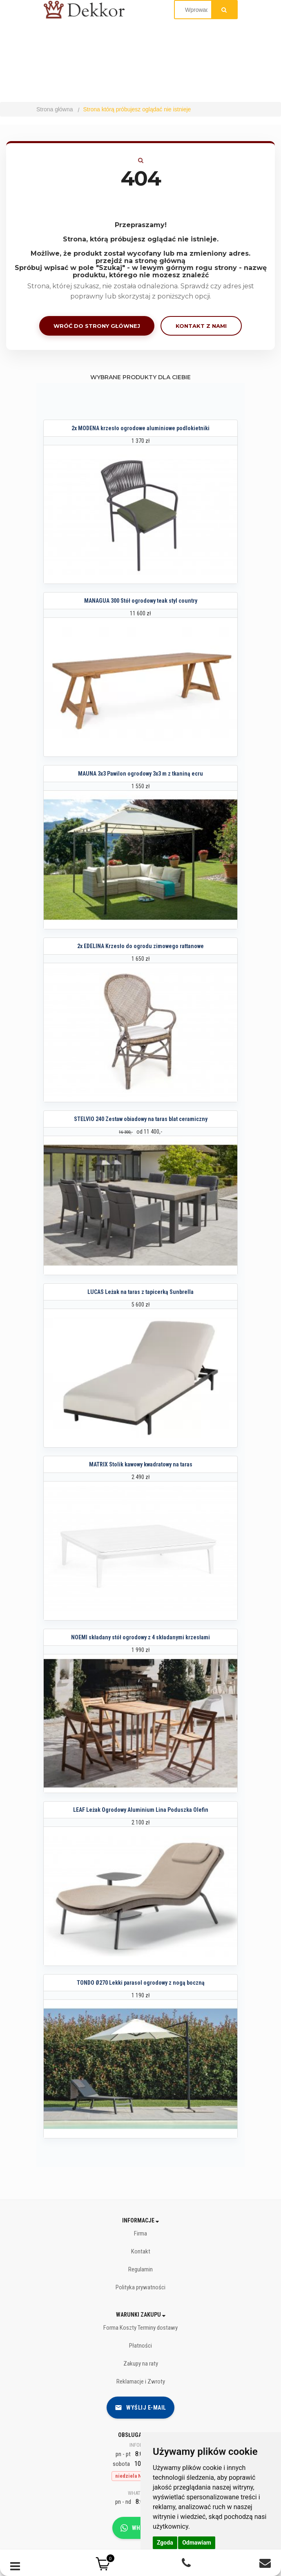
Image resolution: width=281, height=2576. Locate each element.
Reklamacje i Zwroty (140, 2381)
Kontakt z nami (201, 326)
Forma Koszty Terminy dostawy (140, 2327)
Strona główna (54, 109)
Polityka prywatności (140, 2287)
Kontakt (140, 2251)
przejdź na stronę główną (140, 261)
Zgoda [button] (165, 2542)
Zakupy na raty (140, 2363)
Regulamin (140, 2269)
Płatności (140, 2345)
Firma (140, 2233)
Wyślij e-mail (140, 2407)
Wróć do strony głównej (97, 326)
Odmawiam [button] (196, 2542)
